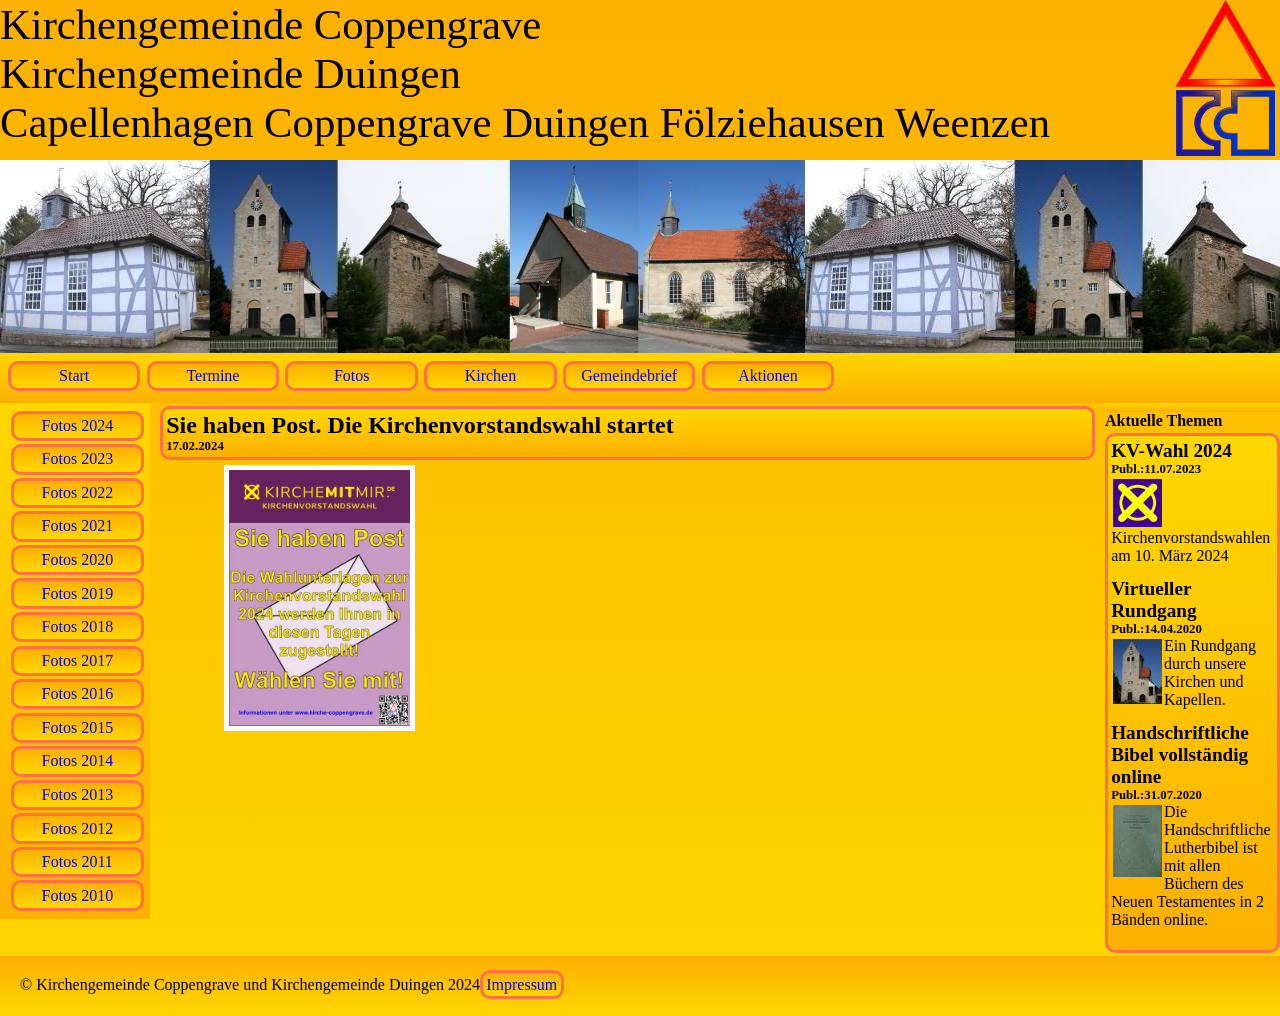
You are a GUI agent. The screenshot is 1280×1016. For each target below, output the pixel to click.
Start (74, 375)
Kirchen (491, 375)
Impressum (521, 984)
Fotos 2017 (78, 660)
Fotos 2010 (78, 895)
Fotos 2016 (78, 693)
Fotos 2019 (78, 593)
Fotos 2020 (78, 559)
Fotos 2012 (78, 828)
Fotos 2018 (78, 626)
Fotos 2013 (78, 794)
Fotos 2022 (78, 492)
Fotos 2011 (77, 861)
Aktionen (768, 375)
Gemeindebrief (629, 375)
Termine (212, 375)
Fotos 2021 (78, 525)
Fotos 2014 (78, 760)
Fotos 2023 (78, 458)
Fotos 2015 (78, 727)
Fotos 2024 (78, 425)
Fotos (352, 375)
